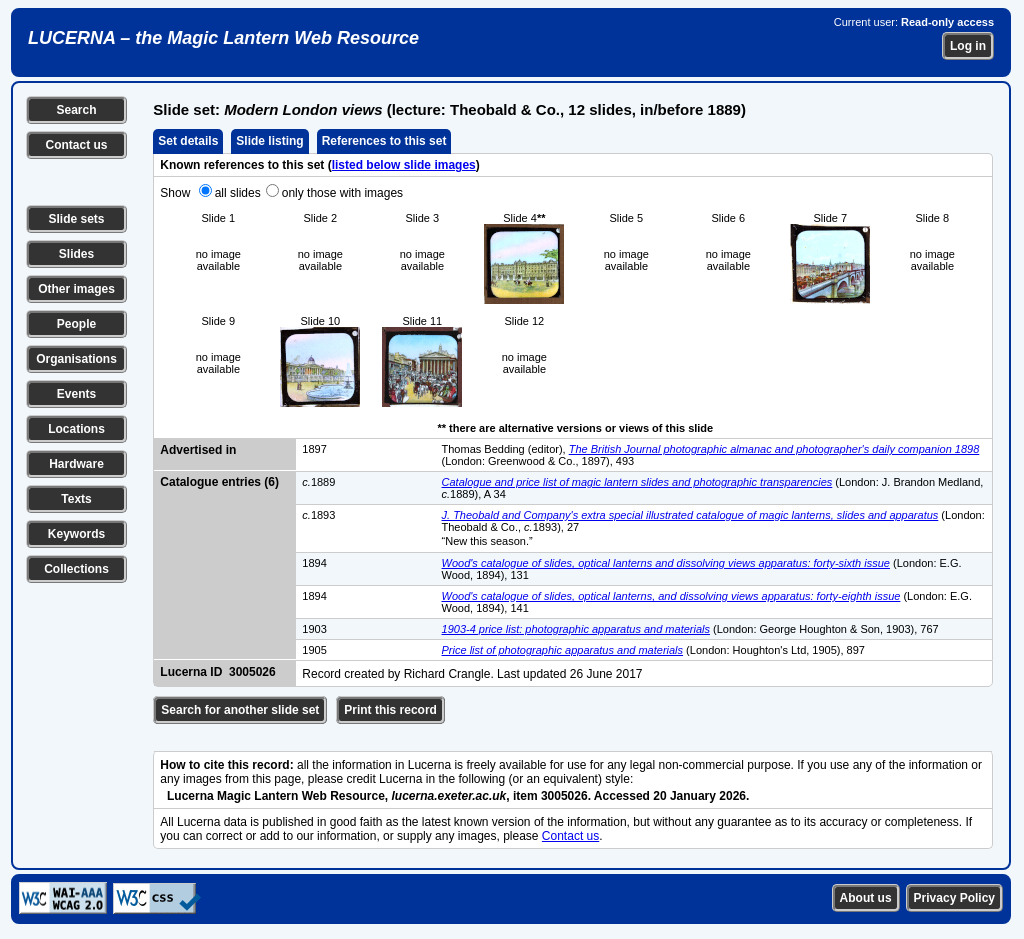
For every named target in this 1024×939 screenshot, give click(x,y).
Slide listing (269, 141)
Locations (76, 429)
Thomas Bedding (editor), (505, 449)
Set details (188, 141)
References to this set (384, 141)
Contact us (76, 145)
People (76, 324)
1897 (314, 449)
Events (76, 394)
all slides (238, 193)
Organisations (76, 359)
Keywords (76, 534)
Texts (76, 499)
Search (76, 110)
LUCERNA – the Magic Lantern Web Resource (223, 38)
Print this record (390, 710)
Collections (76, 569)
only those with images (342, 193)
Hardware (76, 464)
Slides (76, 254)
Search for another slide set (240, 710)
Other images (76, 289)
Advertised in (198, 450)
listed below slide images (404, 165)
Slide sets (76, 219)
